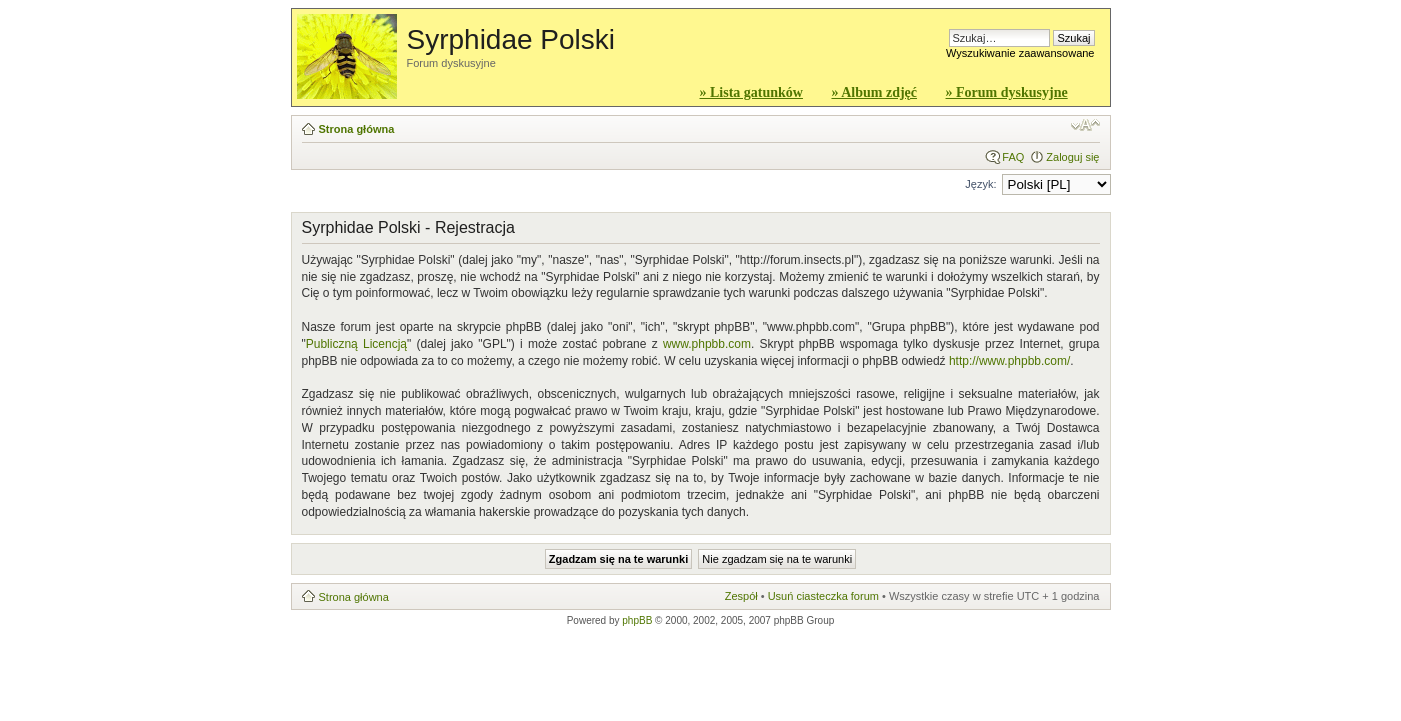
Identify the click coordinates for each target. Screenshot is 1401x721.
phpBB (637, 620)
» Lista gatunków (751, 92)
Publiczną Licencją (356, 344)
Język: (980, 184)
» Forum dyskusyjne (1007, 92)
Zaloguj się (1072, 157)
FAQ (1013, 157)
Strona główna (357, 129)
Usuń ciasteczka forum (823, 596)
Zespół (741, 596)
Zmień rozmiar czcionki (1085, 125)
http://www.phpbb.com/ (1009, 361)
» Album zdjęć (874, 92)
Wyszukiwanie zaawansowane (1020, 53)
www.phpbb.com (707, 344)
